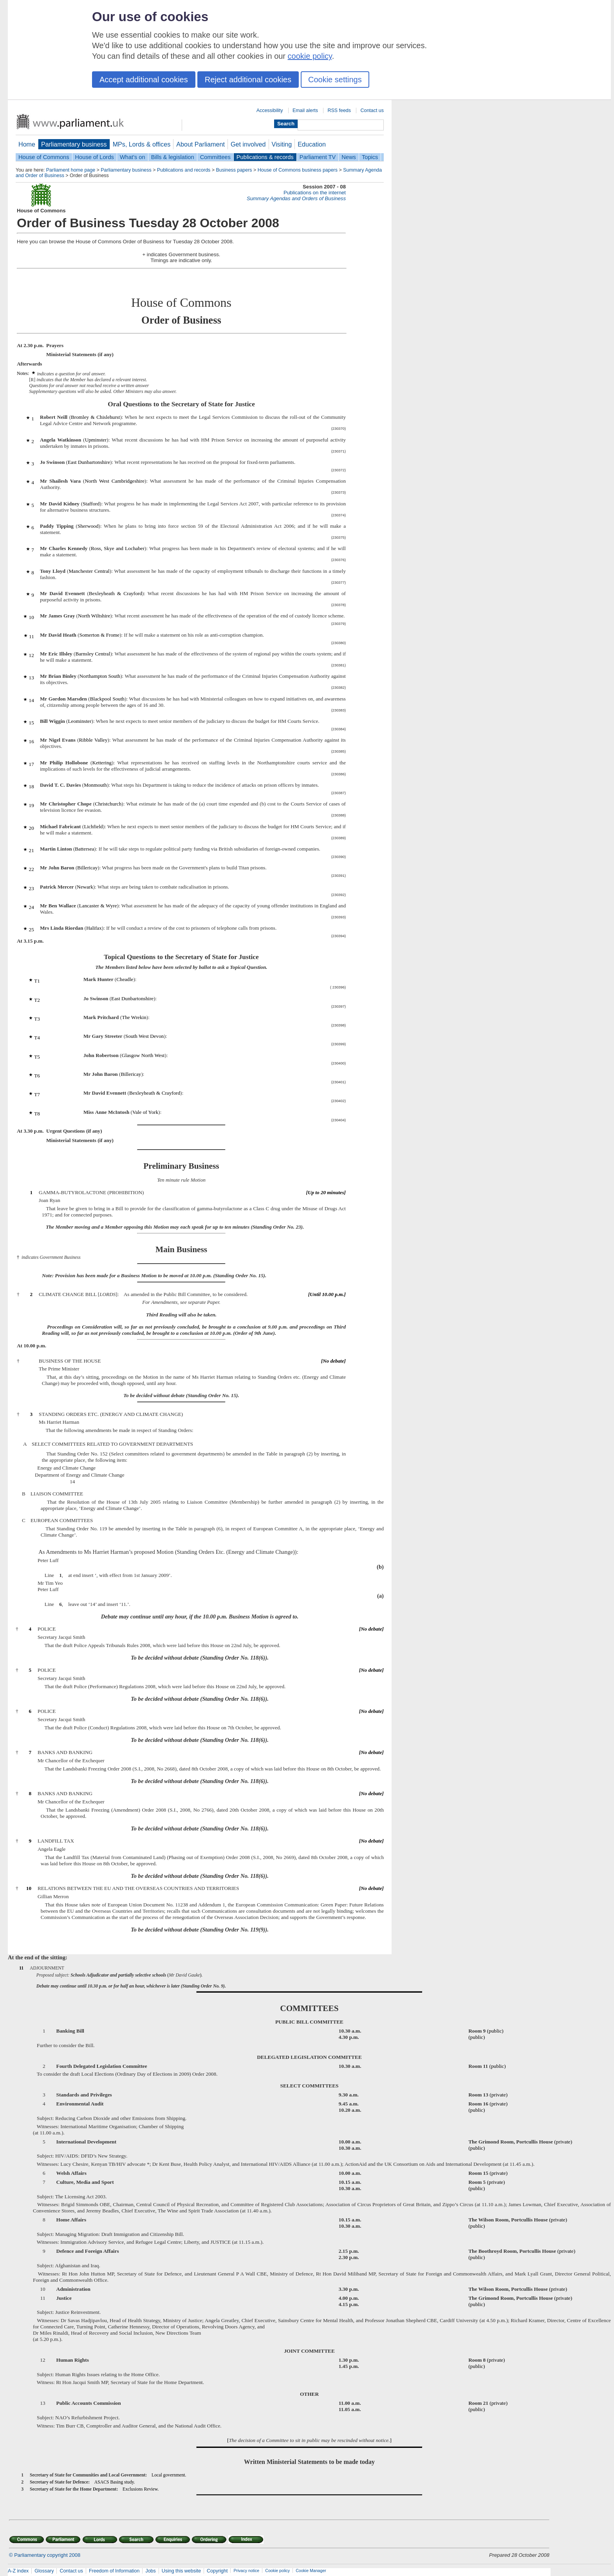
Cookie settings (335, 79)
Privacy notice (246, 2570)
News (348, 157)
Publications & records (265, 157)
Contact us (372, 110)
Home (26, 144)
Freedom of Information (114, 2571)
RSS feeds (339, 110)
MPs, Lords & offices (142, 144)
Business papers (234, 170)
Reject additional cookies (248, 79)
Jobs (150, 2571)
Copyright (217, 2571)
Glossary (44, 2571)
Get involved (248, 144)
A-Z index (18, 2571)
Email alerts (305, 110)
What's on (132, 157)
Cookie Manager (311, 2570)
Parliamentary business (74, 144)
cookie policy (310, 56)
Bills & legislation (172, 157)
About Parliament (200, 144)
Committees (215, 157)
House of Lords (94, 157)
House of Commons (43, 157)
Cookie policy (277, 2570)
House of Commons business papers (298, 170)
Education (312, 144)
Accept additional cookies (143, 79)
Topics (370, 157)
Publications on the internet (315, 193)
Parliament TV (318, 157)
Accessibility (269, 110)
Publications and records (183, 170)
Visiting (282, 144)
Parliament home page (70, 170)
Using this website (181, 2571)
